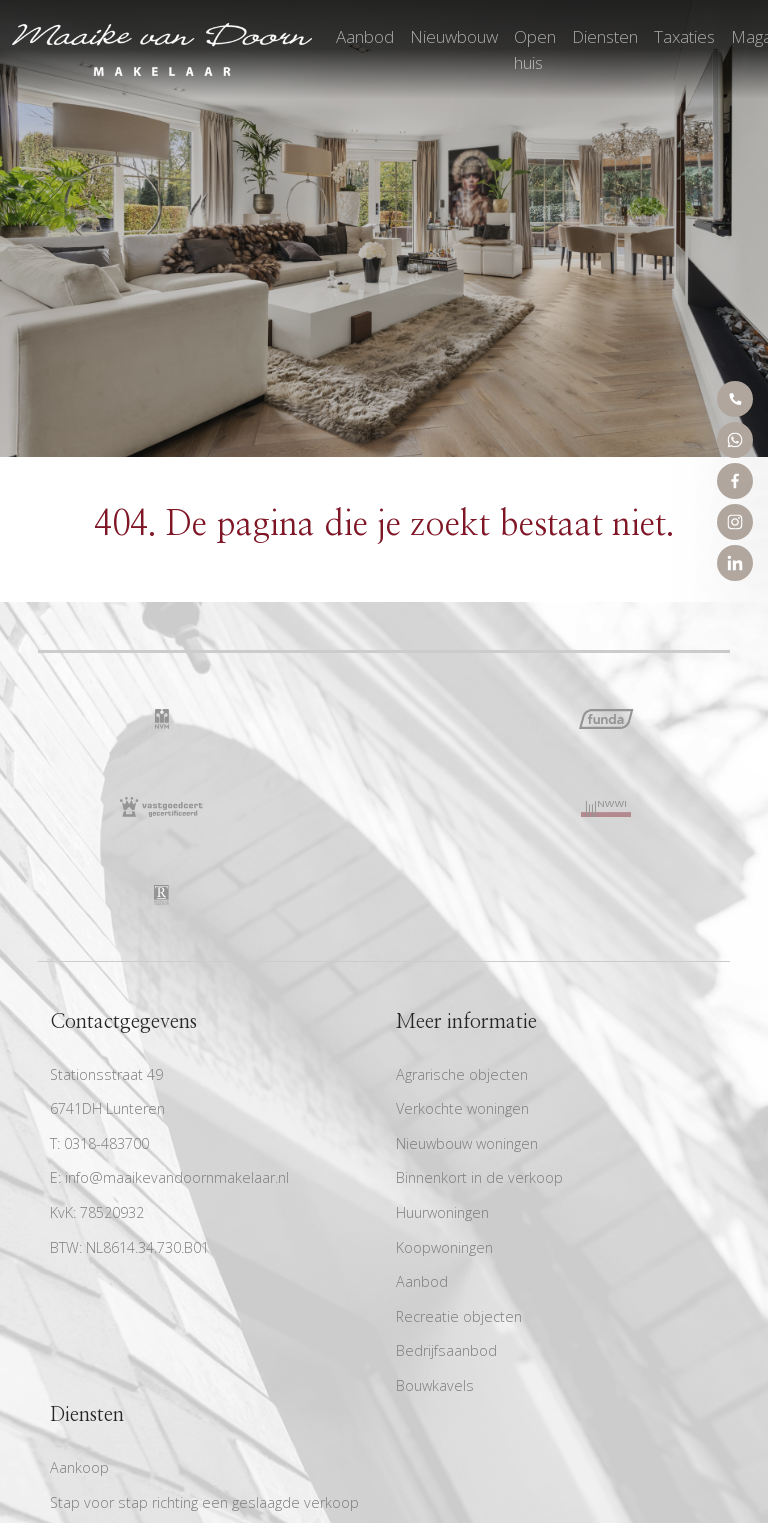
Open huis (535, 49)
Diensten (605, 36)
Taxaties (684, 36)
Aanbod (365, 36)
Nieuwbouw (454, 36)
